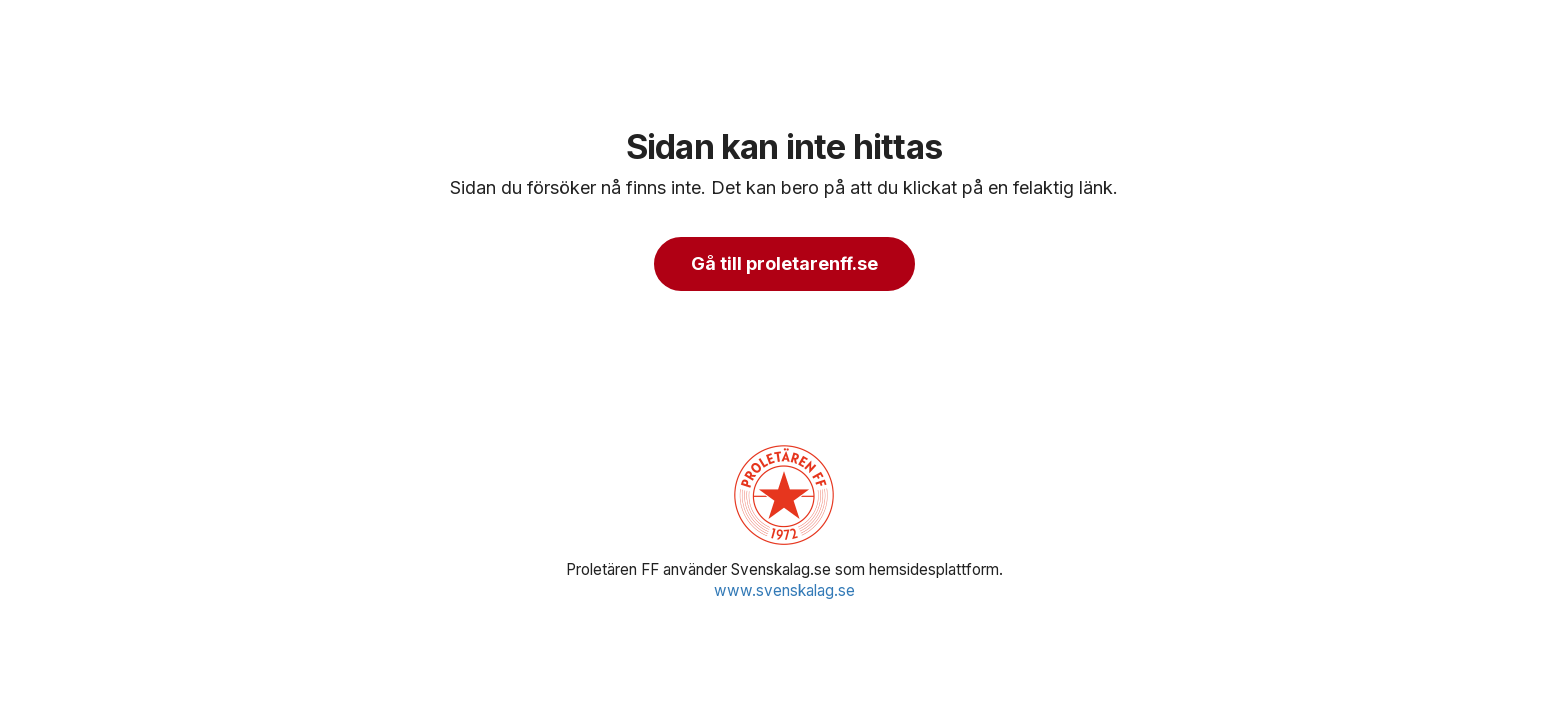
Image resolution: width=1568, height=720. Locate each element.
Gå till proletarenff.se (784, 263)
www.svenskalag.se (784, 590)
